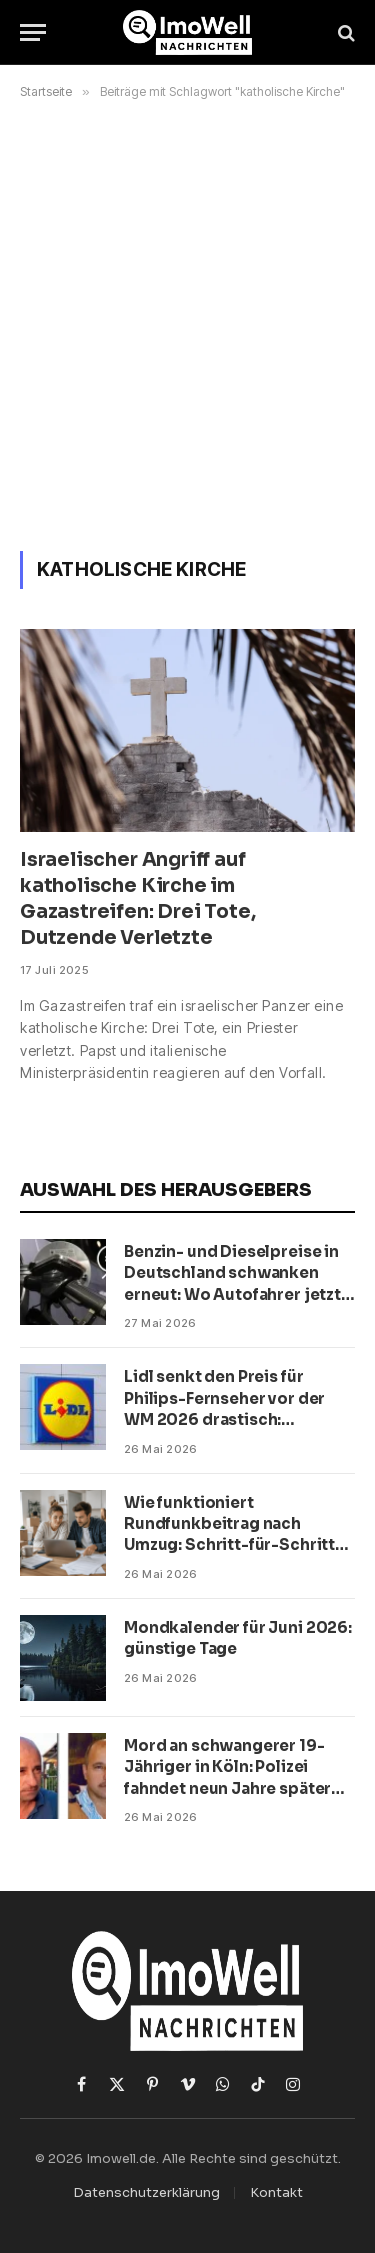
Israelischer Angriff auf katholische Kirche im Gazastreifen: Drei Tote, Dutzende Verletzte (137, 898)
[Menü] (33, 32)
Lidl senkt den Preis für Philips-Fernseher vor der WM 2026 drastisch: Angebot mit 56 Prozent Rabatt (224, 1419)
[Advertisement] (187, 321)
